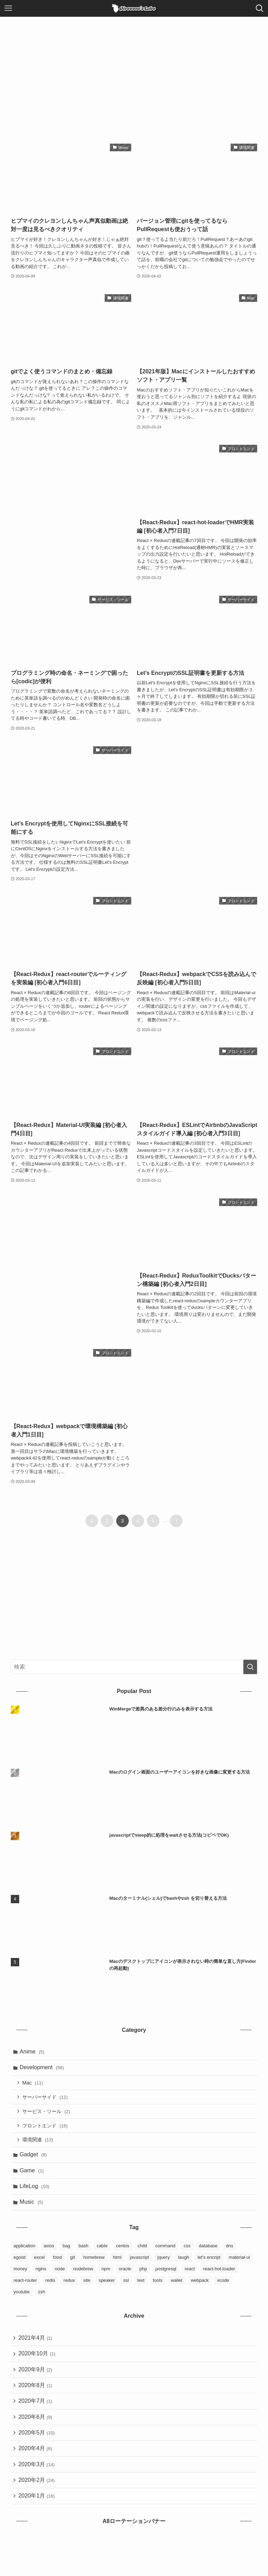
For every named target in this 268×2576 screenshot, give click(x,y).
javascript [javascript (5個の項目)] (139, 2265)
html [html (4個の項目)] (117, 2265)
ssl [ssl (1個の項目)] (126, 2288)
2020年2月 (37, 2494)
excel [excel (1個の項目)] (39, 2265)
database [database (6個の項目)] (208, 2253)
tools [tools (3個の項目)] (157, 2288)
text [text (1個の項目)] (140, 2288)
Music (32, 2209)
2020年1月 (37, 2511)
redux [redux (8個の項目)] (69, 2288)
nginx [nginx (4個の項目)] (41, 2276)
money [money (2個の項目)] (20, 2276)
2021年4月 (36, 2346)
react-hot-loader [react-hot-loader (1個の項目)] (219, 2276)
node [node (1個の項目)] (60, 2276)
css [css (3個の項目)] (187, 2253)
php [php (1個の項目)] (143, 2276)
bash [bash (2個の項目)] (83, 2253)
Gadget (34, 2160)
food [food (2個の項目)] (57, 2265)
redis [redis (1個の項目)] (50, 2288)
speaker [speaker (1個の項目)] (107, 2288)
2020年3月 (37, 2478)
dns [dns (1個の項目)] (229, 2253)
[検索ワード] (134, 1667)
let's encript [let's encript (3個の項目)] (209, 2265)
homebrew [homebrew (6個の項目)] (94, 2265)
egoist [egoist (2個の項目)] (20, 2265)
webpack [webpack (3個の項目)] (200, 2288)
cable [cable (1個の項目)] (102, 2253)
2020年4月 (36, 2461)
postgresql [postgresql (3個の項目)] (165, 2276)
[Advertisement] (134, 69)
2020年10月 (37, 2362)
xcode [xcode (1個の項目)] (223, 2288)
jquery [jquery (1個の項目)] (163, 2265)
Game (33, 2176)
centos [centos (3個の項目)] (122, 2253)
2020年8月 (36, 2395)
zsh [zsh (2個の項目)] (41, 2299)
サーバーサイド (46, 2099)
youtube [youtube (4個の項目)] (22, 2299)
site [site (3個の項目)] (86, 2288)
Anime (33, 2052)
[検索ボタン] (259, 8)
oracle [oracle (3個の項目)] (125, 2276)
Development (43, 2069)
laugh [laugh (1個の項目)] (183, 2265)
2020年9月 (36, 2378)
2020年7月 (36, 2412)
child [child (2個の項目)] (142, 2253)
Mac (33, 2084)
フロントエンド (46, 2129)
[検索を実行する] (250, 1667)
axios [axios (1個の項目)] (49, 2253)
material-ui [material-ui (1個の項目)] (239, 2265)
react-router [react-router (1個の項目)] (25, 2288)
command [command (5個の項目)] (165, 2253)
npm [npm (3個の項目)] (106, 2276)
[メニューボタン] (8, 8)
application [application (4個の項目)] (24, 2253)
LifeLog (35, 2193)
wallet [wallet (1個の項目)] (176, 2288)
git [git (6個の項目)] (72, 2265)
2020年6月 (36, 2428)
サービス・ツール (47, 2114)
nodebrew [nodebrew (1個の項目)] (83, 2276)
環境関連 (38, 2144)
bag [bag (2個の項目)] (66, 2253)
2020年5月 (37, 2445)
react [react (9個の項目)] (190, 2276)
